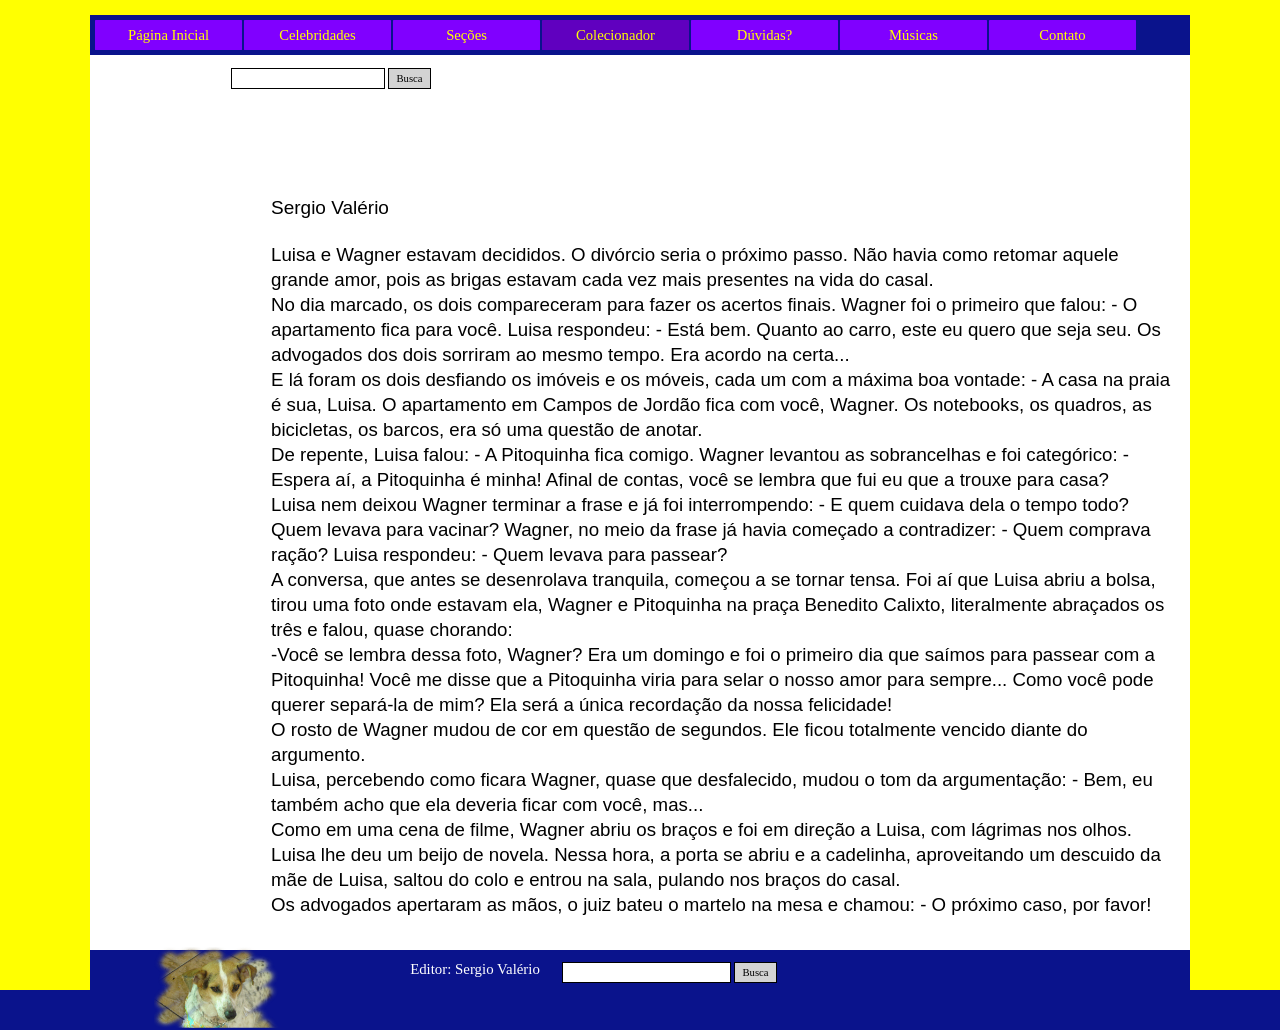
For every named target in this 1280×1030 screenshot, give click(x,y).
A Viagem (180, 507)
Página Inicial (168, 35)
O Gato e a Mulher (180, 276)
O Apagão (180, 441)
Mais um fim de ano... (180, 573)
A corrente (179, 474)
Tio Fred (180, 243)
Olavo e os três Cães (180, 342)
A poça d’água (180, 309)
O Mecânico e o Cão (180, 540)
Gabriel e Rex (179, 210)
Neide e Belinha (180, 375)
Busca (409, 78)
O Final (180, 408)
